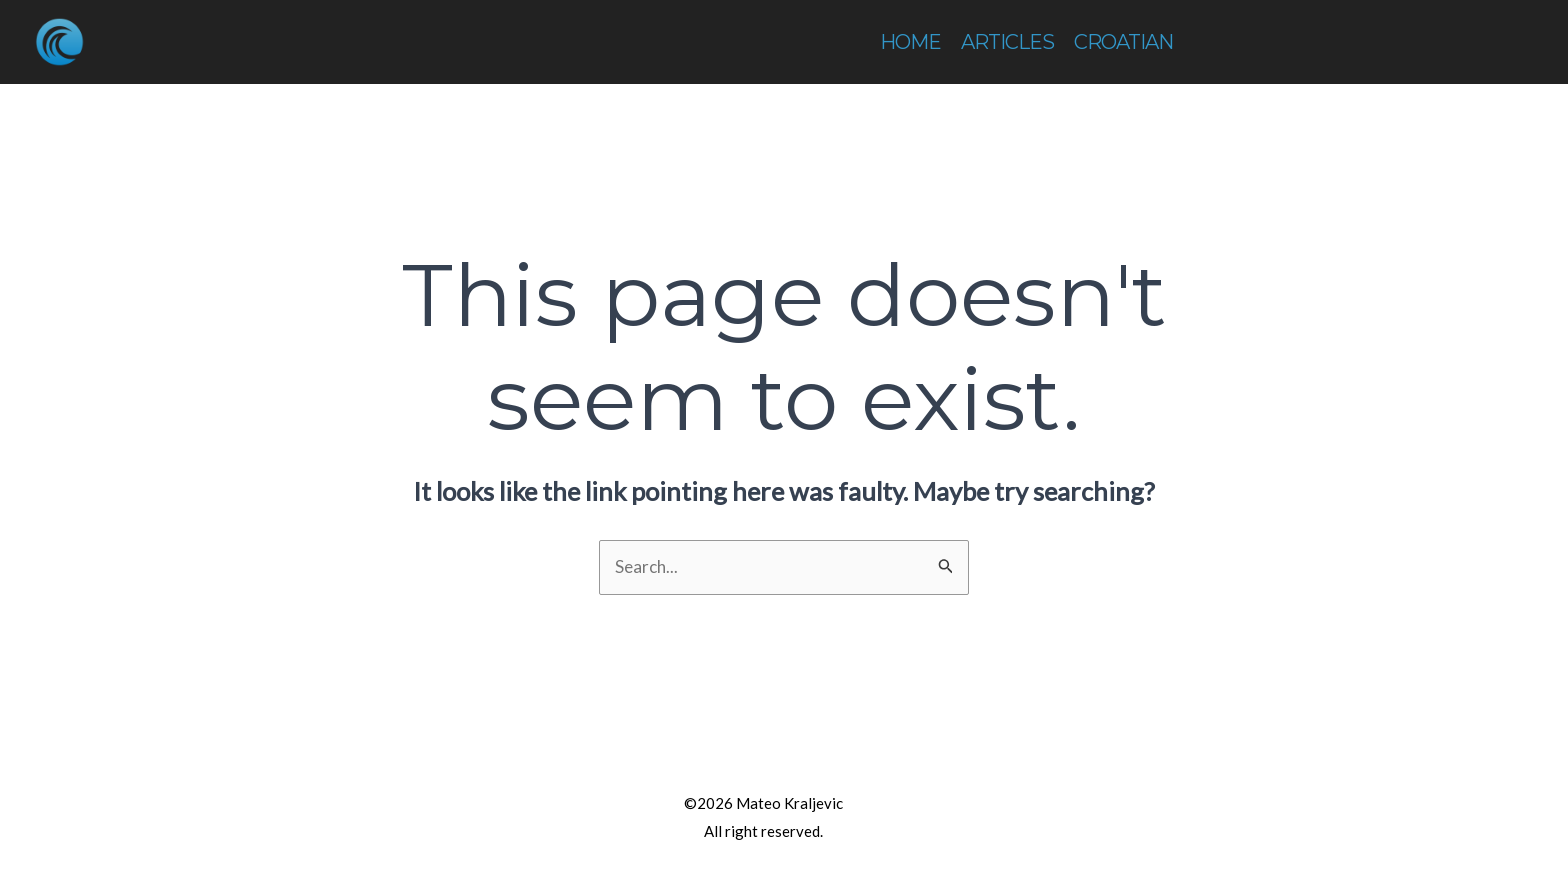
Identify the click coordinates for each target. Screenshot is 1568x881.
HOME (910, 42)
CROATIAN (1123, 42)
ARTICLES (1007, 42)
